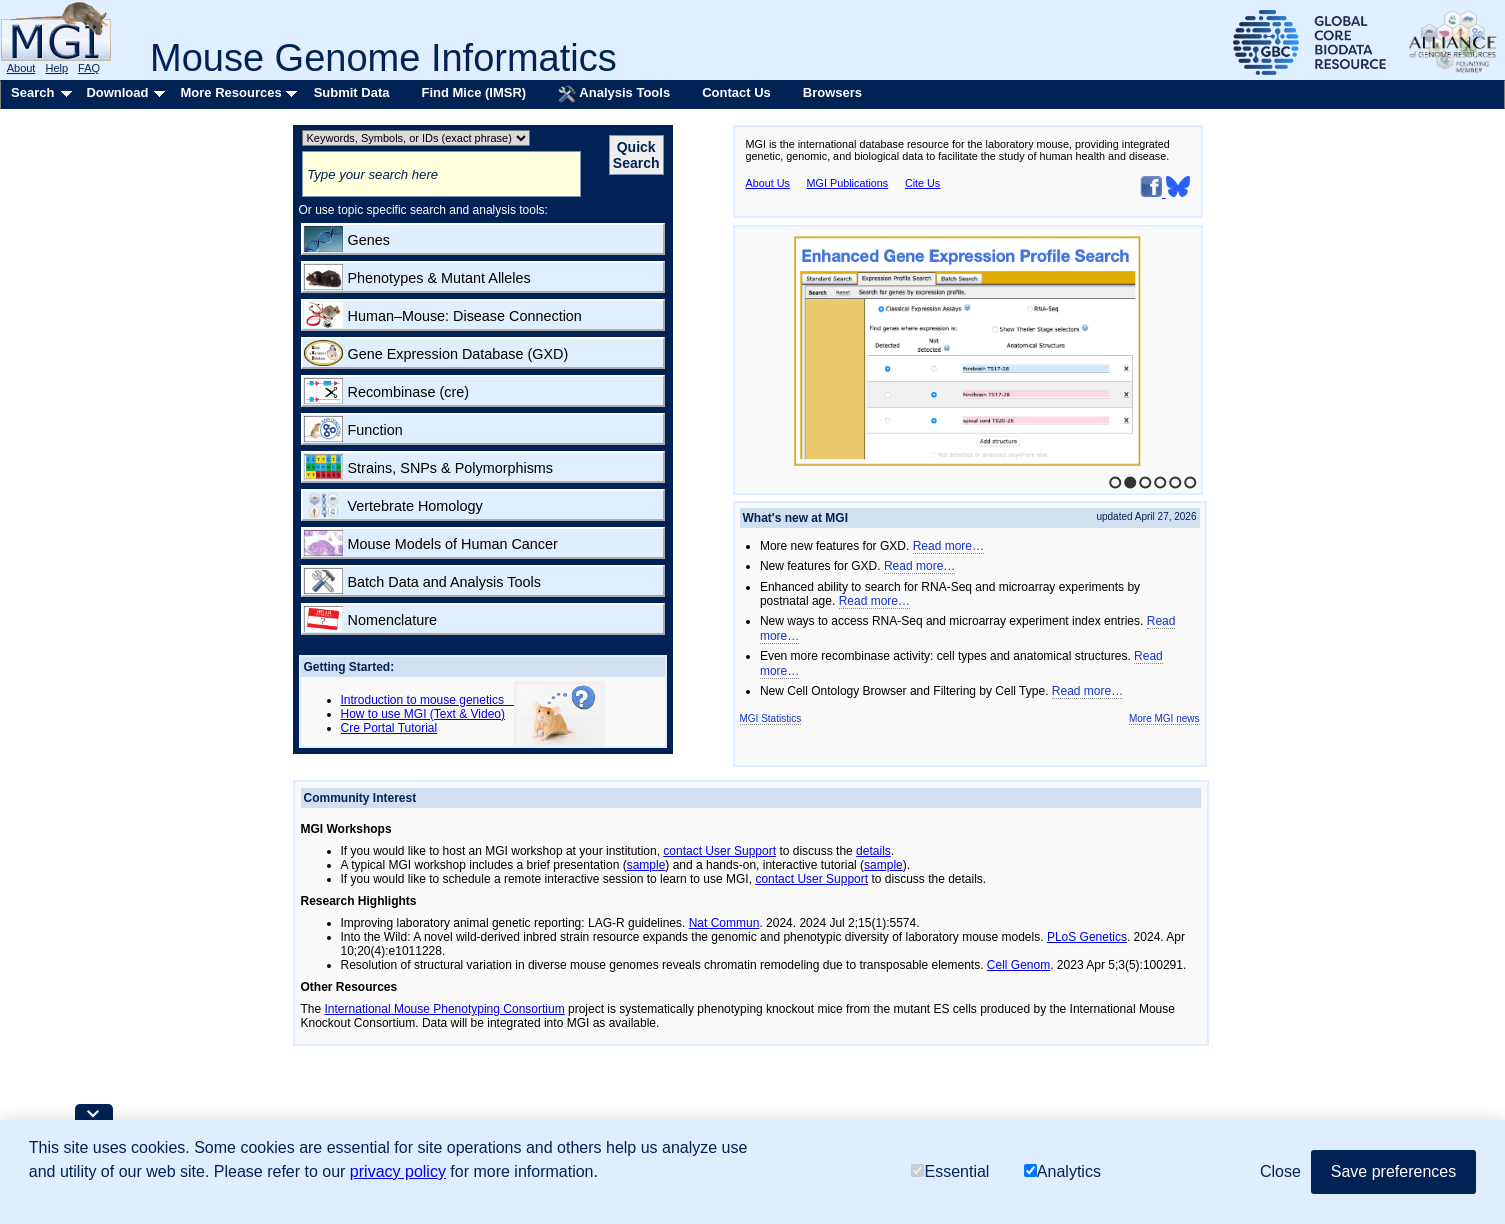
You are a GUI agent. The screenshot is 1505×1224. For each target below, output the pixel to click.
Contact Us (736, 92)
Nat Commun (724, 923)
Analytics (1062, 1171)
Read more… (948, 546)
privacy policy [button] (398, 1171)
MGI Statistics (771, 718)
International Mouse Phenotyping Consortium (445, 1009)
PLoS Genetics (1087, 937)
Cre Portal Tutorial (389, 728)
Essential (950, 1171)
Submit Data (352, 92)
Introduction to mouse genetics (427, 700)
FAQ (89, 68)
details (873, 851)
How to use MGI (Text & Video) (423, 714)
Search (32, 92)
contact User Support (719, 851)
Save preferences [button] (1393, 1171)
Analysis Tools (614, 94)
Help (56, 68)
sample (646, 865)
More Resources (230, 92)
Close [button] (1280, 1171)
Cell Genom (1018, 965)
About (21, 68)
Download (117, 92)
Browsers (832, 92)
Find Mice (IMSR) (473, 92)
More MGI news (1164, 718)
